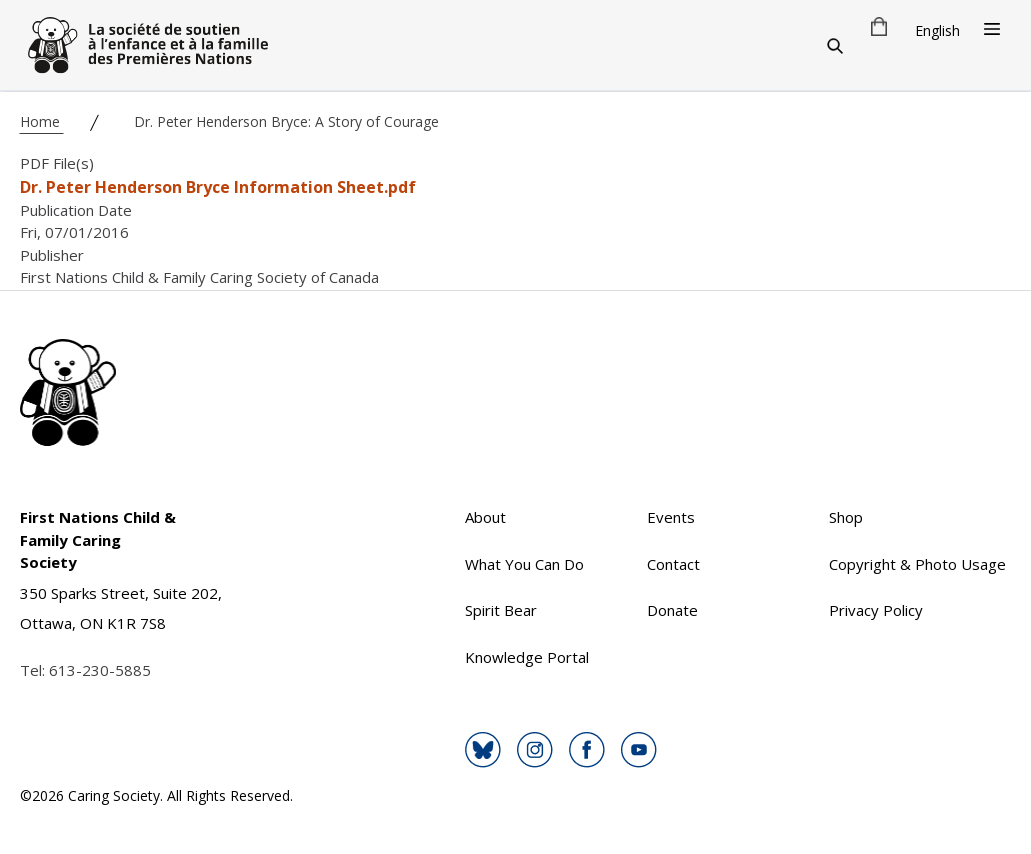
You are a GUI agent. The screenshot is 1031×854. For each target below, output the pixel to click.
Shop (846, 517)
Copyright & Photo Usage (917, 564)
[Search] (835, 45)
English (937, 30)
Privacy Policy (876, 610)
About (485, 517)
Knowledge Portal (527, 657)
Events (671, 517)
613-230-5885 (100, 670)
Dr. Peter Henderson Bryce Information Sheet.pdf (218, 187)
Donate (672, 610)
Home (42, 121)
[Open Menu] (992, 29)
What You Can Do (524, 564)
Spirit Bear (501, 610)
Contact (673, 564)
